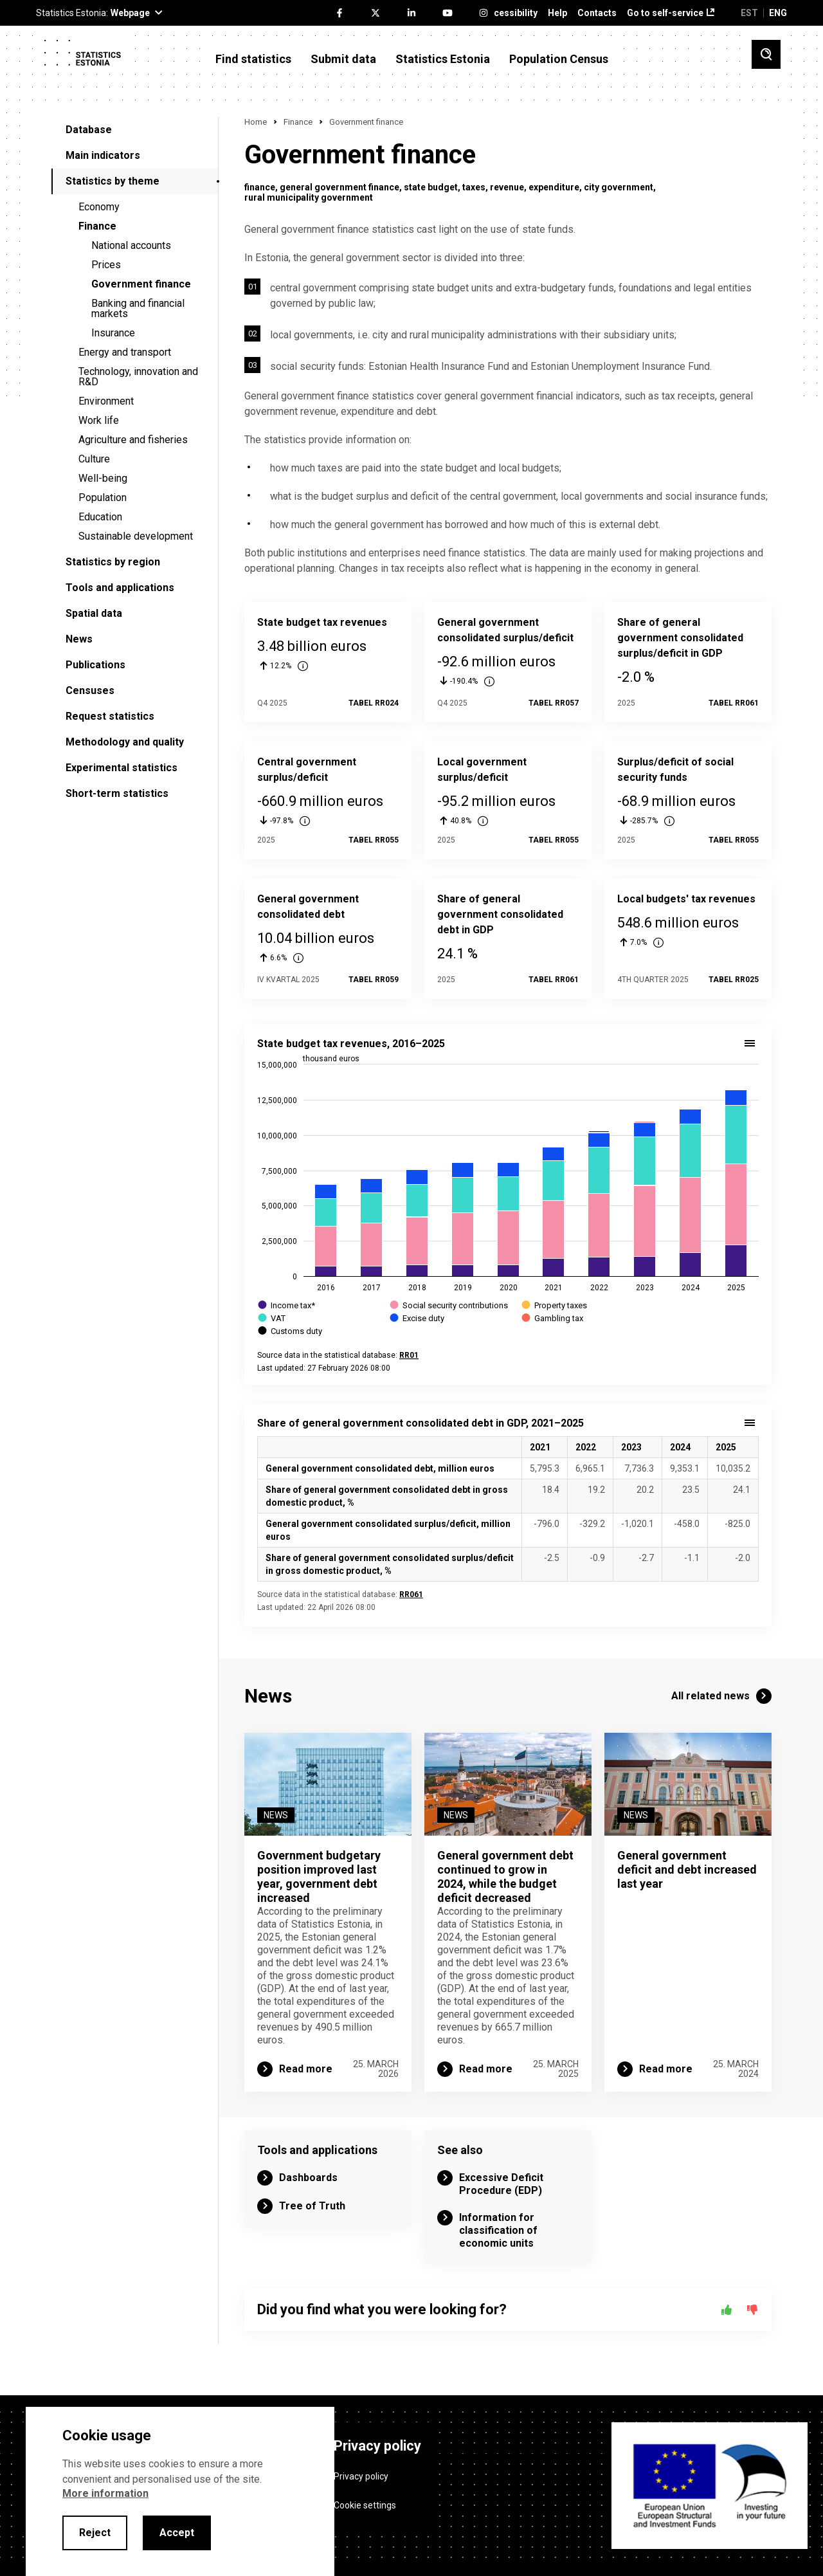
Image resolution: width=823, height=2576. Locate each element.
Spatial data (94, 613)
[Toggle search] (766, 54)
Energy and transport (124, 352)
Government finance (141, 284)
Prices (106, 265)
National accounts (131, 245)
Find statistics (253, 59)
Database (89, 129)
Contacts (597, 13)
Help (557, 13)
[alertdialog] (180, 2491)
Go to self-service (665, 13)
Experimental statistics (121, 768)
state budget (431, 187)
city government (618, 187)
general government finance (339, 187)
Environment (106, 401)
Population (102, 497)
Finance (97, 226)
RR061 (411, 1594)
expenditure (554, 187)
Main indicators (103, 155)
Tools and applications (120, 587)
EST (749, 13)
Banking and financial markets (138, 308)
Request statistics (110, 716)
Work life (98, 420)
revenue (507, 187)
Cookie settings (365, 2505)
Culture (94, 459)
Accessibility (510, 13)
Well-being (102, 478)
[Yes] (726, 2310)
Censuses (90, 690)
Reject (95, 2532)
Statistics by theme (112, 181)
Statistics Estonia (442, 59)
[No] (752, 2310)
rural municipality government (308, 197)
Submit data (343, 59)
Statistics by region (113, 562)
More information (105, 2493)
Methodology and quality (125, 742)
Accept (176, 2532)
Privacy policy (361, 2476)
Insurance (113, 333)
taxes (473, 187)
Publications (95, 665)
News (79, 639)
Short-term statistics (117, 793)
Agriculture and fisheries (133, 440)
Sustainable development (135, 536)
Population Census (558, 59)
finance (259, 187)
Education (100, 517)
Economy (99, 207)
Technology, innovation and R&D (138, 376)
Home (255, 122)
